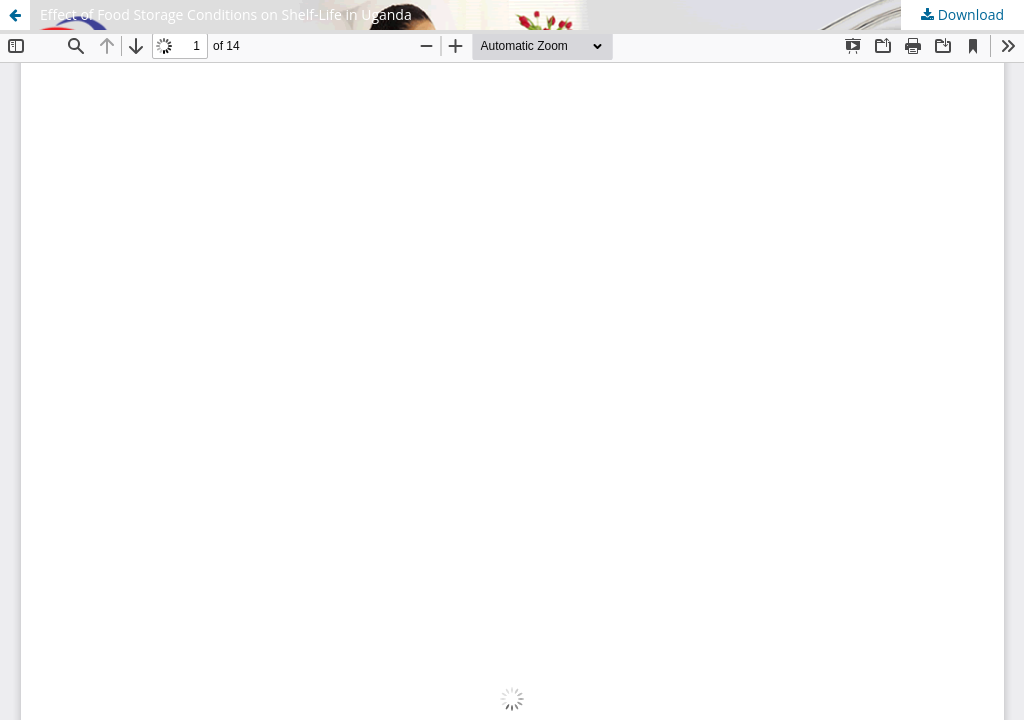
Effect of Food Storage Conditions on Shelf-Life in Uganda (226, 14)
